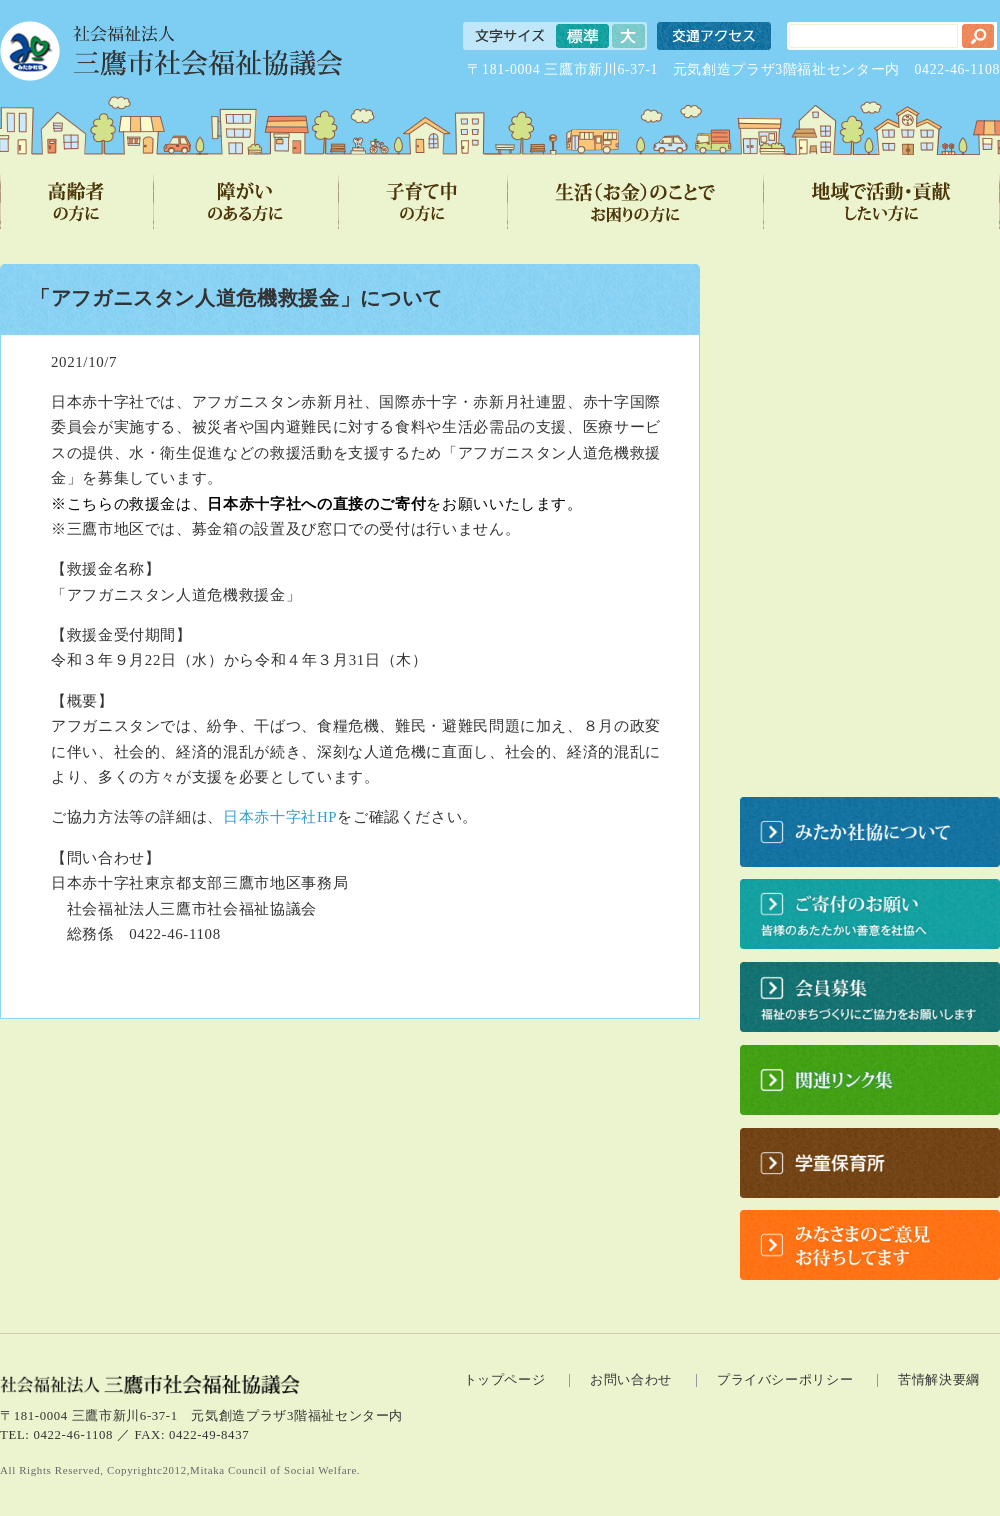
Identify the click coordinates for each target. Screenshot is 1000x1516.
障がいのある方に (246, 202)
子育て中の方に (423, 202)
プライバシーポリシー (785, 1380)
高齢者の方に (77, 202)
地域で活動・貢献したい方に (882, 202)
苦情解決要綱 (939, 1380)
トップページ (505, 1380)
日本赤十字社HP (280, 817)
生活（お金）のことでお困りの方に (636, 202)
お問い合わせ (631, 1380)
